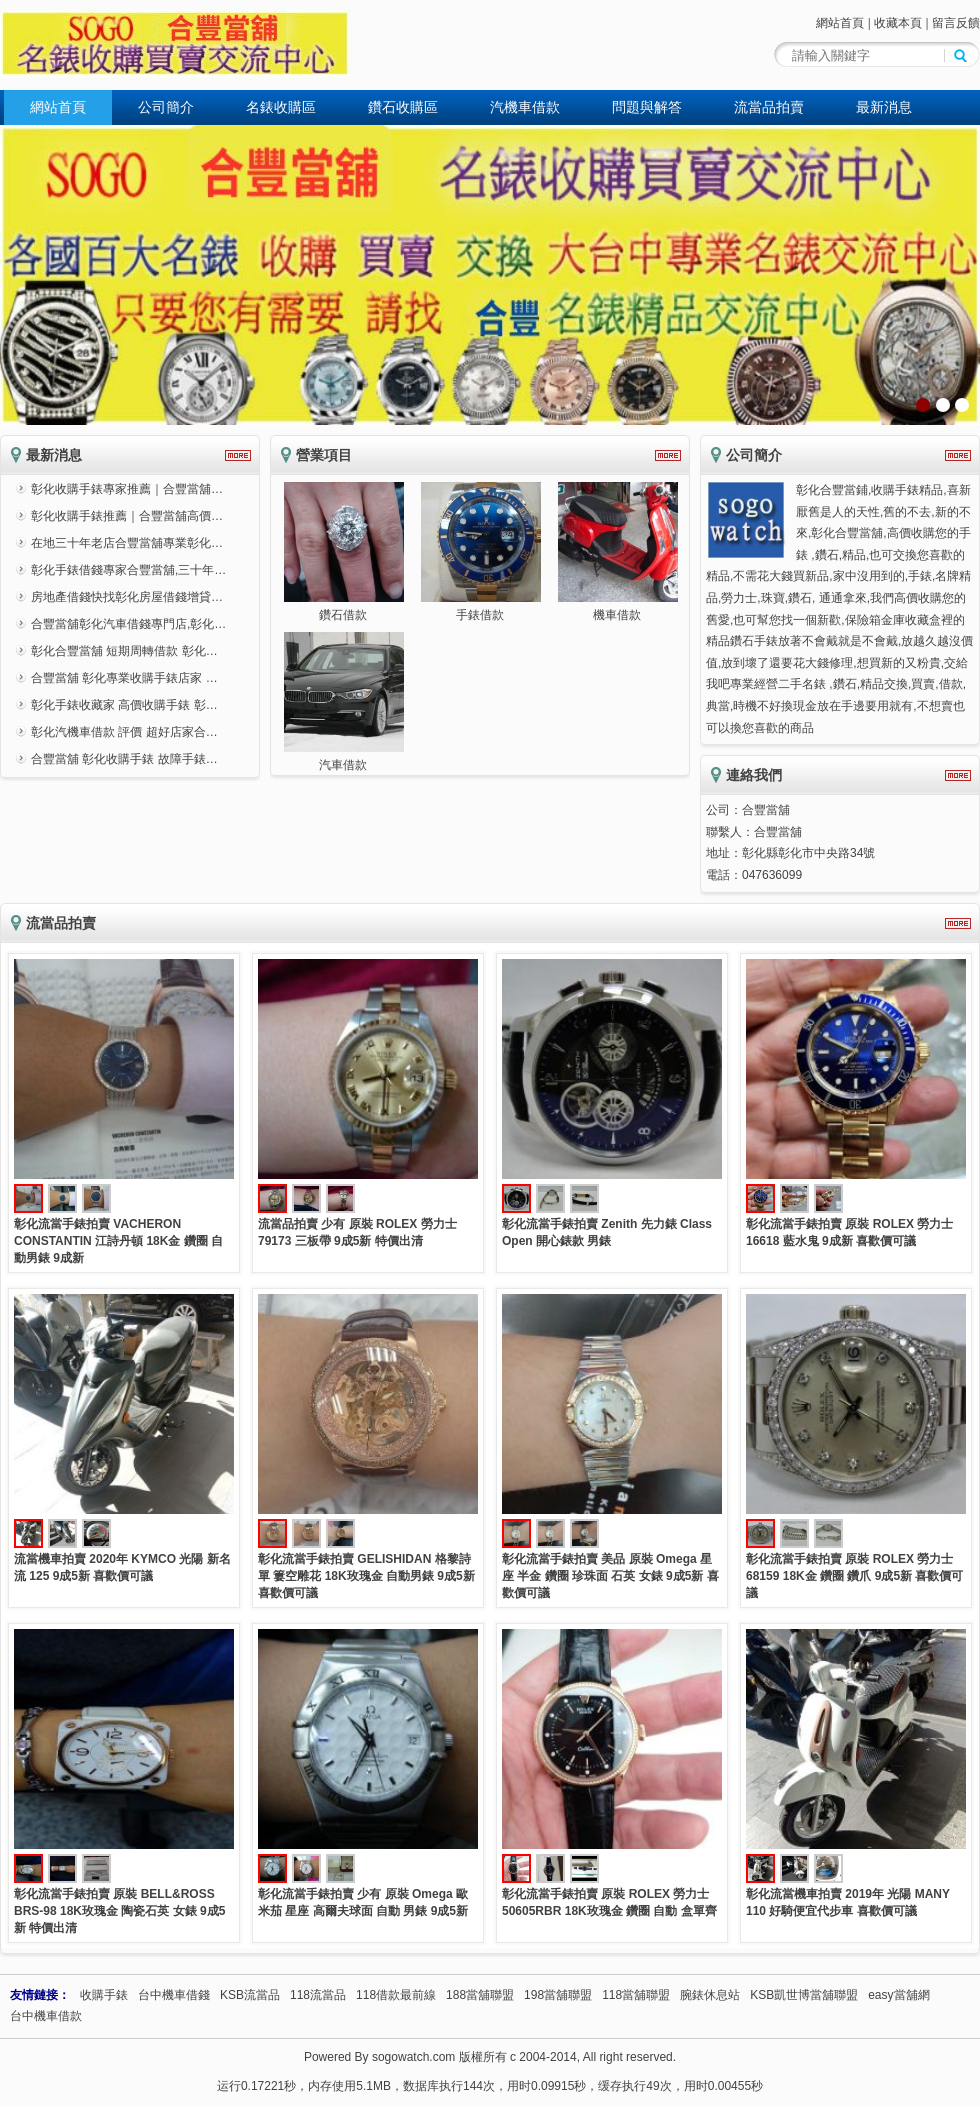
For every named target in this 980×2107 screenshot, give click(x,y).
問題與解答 (647, 107)
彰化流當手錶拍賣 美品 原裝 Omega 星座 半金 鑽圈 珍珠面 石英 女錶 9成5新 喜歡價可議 (610, 1576)
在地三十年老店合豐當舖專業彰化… (127, 543)
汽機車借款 (525, 107)
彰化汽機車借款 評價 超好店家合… (124, 732)
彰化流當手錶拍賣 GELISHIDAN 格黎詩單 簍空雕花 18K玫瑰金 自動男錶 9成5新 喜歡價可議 (366, 1576)
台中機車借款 (46, 2016)
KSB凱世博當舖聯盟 (804, 1995)
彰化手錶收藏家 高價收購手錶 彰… (124, 705)
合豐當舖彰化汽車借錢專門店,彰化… (128, 624)
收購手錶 (104, 1995)
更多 (238, 455)
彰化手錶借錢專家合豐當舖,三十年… (128, 570)
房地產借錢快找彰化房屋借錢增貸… (127, 597)
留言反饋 (956, 23)
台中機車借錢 (174, 1995)
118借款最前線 (396, 1995)
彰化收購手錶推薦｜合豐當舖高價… (127, 516)
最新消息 (884, 107)
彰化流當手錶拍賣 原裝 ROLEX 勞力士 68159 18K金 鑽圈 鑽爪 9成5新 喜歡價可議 (854, 1576)
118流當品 (318, 1995)
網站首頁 (840, 23)
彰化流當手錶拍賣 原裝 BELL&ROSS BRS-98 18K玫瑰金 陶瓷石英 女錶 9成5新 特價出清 (119, 1911)
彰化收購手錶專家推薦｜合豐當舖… (127, 489)
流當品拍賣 (769, 107)
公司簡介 (166, 107)
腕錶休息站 (710, 1995)
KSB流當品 (250, 1995)
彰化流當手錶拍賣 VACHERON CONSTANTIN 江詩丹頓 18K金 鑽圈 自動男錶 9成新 (118, 1241)
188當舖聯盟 (480, 1995)
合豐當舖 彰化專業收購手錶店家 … (124, 678)
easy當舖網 (898, 1995)
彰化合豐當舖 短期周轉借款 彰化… (124, 651)
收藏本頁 (898, 23)
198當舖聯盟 (558, 1995)
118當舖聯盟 (636, 1995)
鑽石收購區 (403, 107)
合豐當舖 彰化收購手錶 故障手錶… (124, 759)
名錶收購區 (281, 107)
